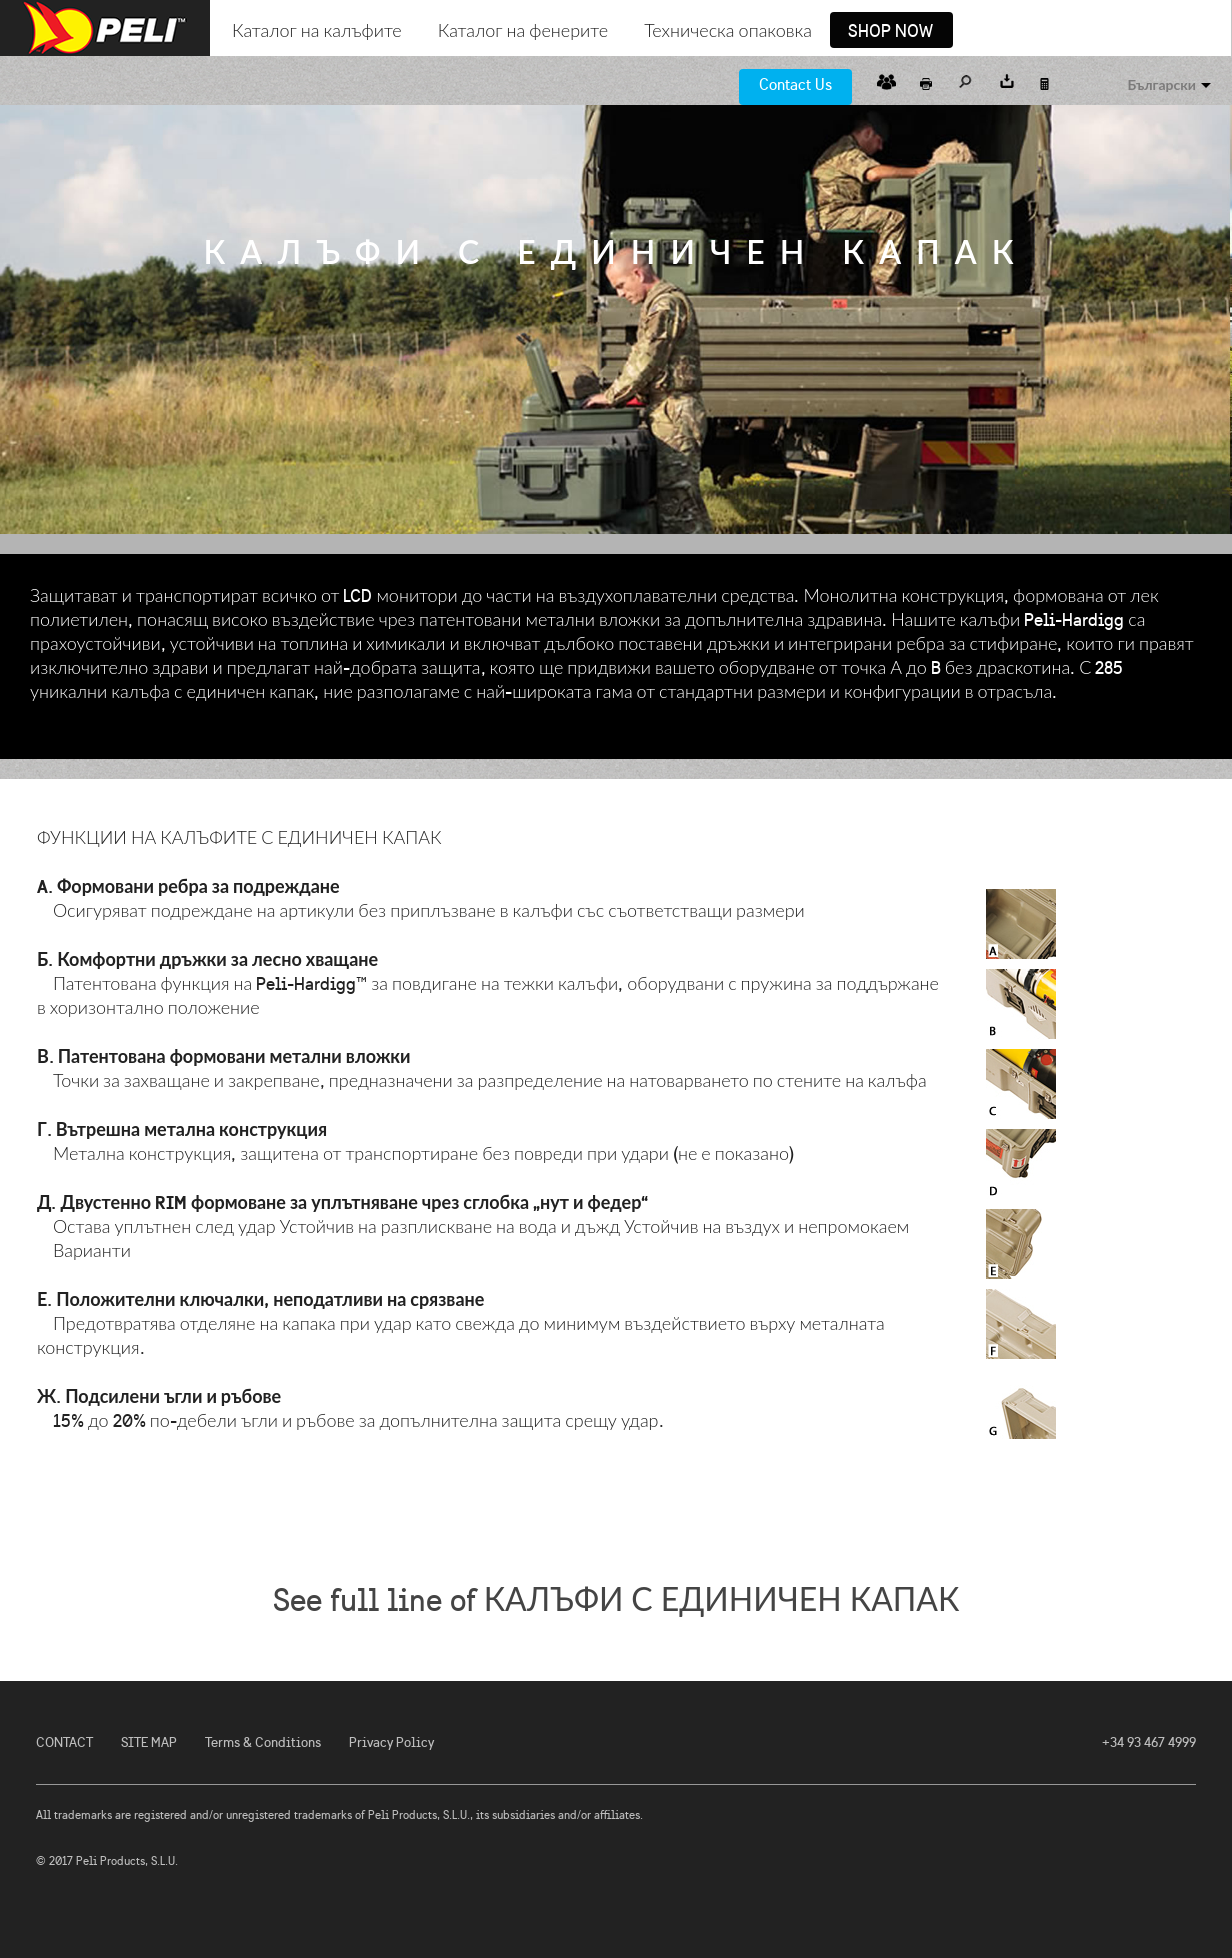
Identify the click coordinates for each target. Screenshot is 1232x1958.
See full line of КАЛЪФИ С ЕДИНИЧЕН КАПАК (616, 1600)
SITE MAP (149, 1742)
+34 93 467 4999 (1149, 1742)
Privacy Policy (391, 1742)
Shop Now (890, 32)
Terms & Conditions (263, 1742)
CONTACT (64, 1742)
